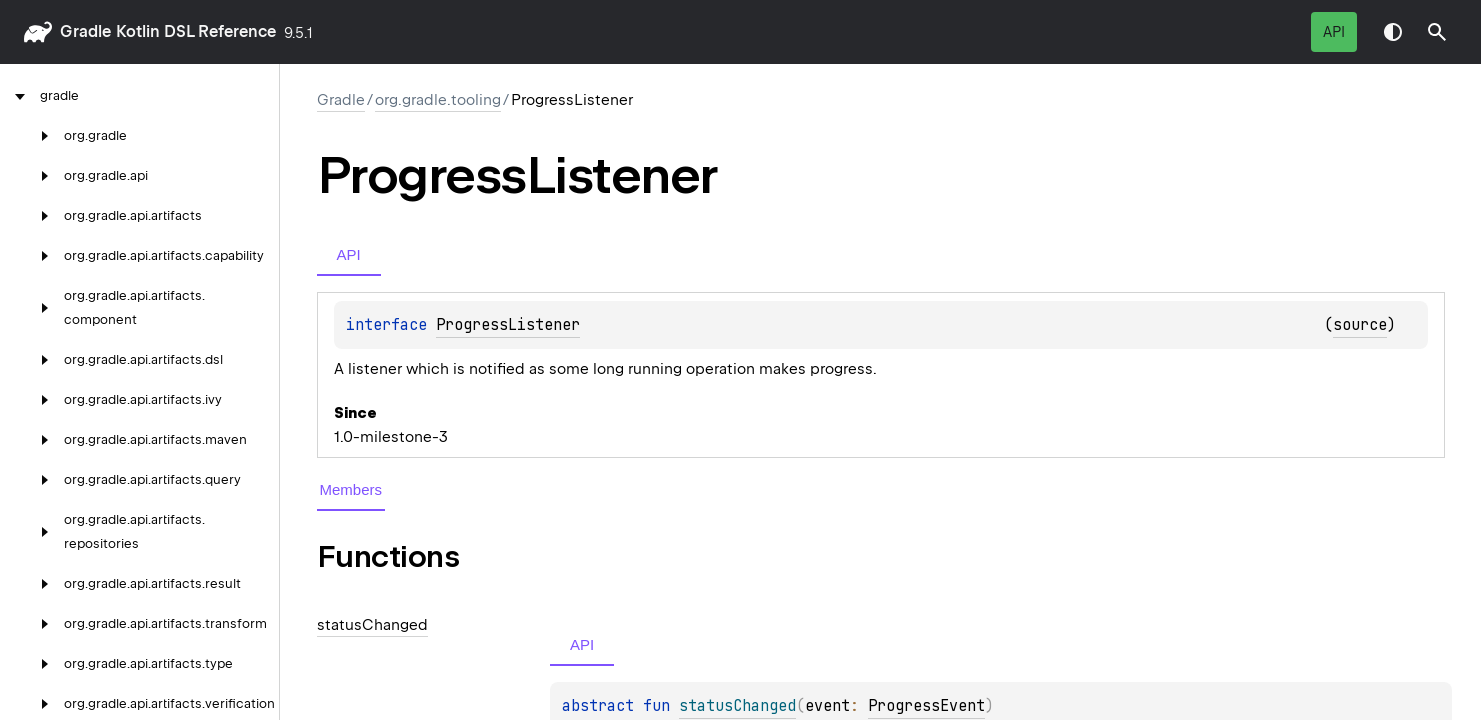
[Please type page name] (1437, 32)
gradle (85, 31)
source (1360, 325)
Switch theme (1393, 32)
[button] (1437, 32)
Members (351, 489)
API (1334, 32)
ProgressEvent (926, 706)
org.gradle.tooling (438, 100)
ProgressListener (508, 325)
